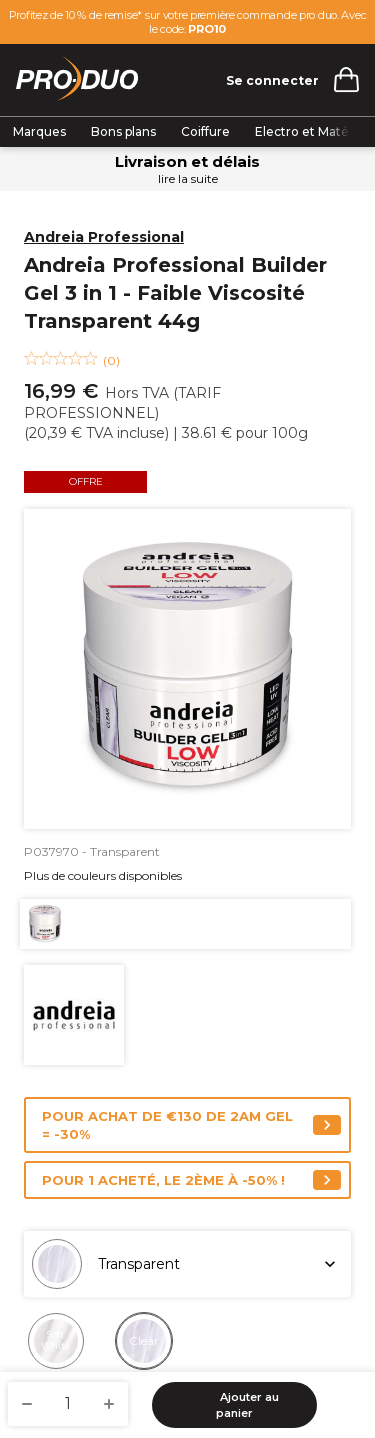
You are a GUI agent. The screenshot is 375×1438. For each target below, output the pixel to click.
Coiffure (205, 131)
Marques (39, 131)
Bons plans (123, 131)
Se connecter (272, 80)
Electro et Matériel (313, 131)
